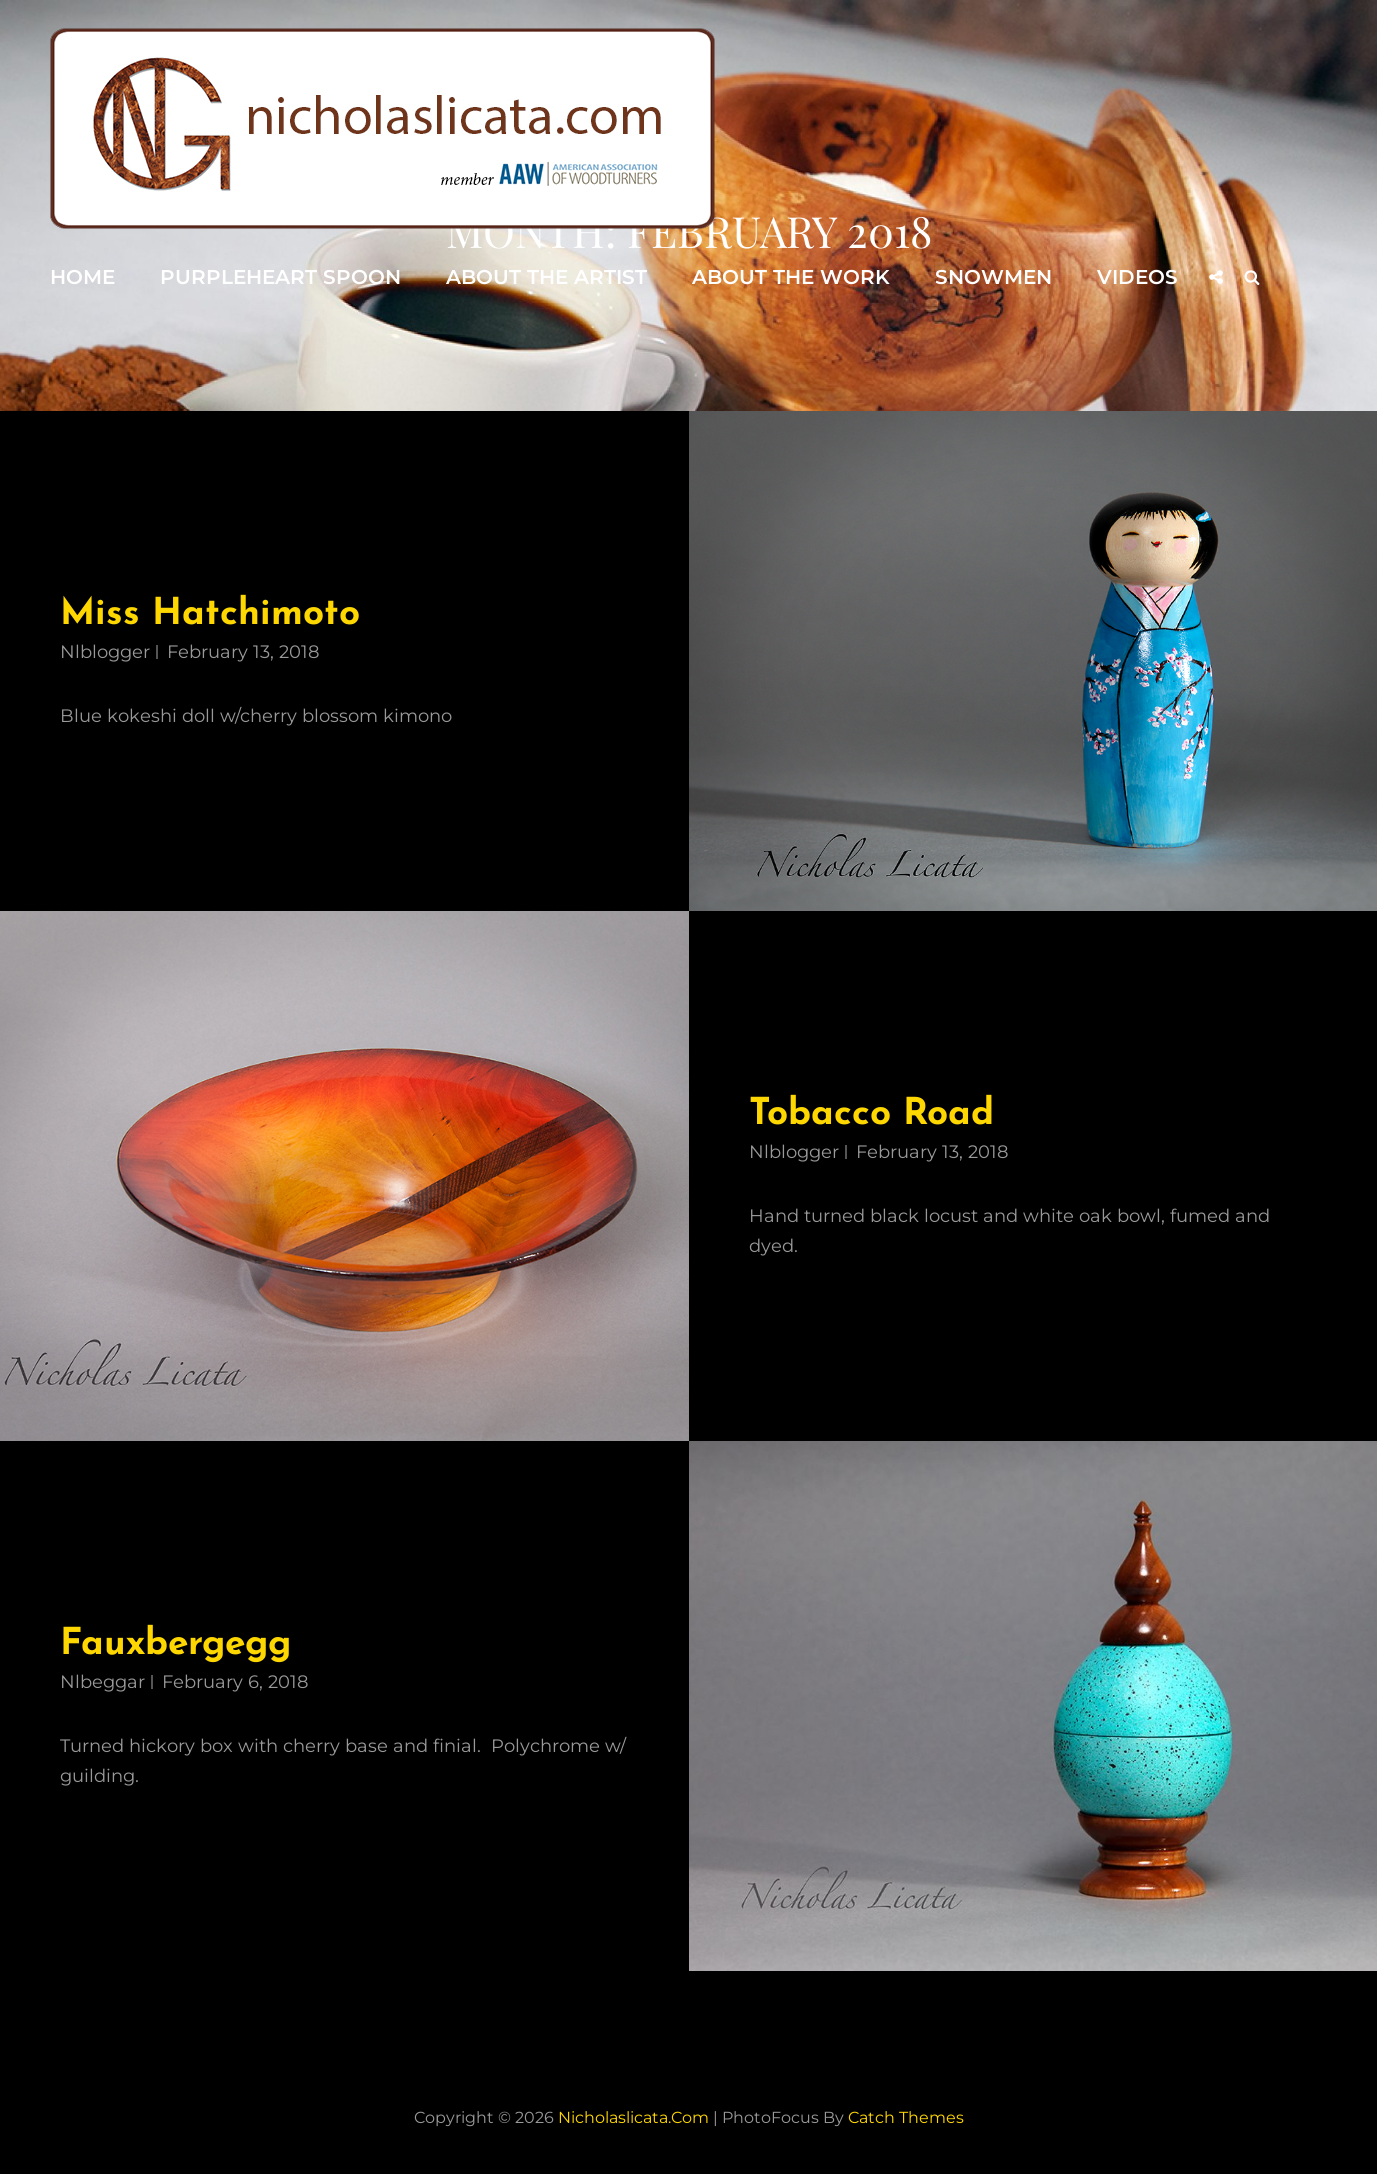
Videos (1137, 277)
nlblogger (105, 652)
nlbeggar (102, 1682)
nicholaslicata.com (633, 2117)
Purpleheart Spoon (280, 277)
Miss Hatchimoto (210, 614)
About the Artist (546, 277)
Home (82, 277)
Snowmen (993, 277)
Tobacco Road (871, 1114)
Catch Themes (906, 2117)
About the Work (791, 277)
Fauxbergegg (175, 1644)
